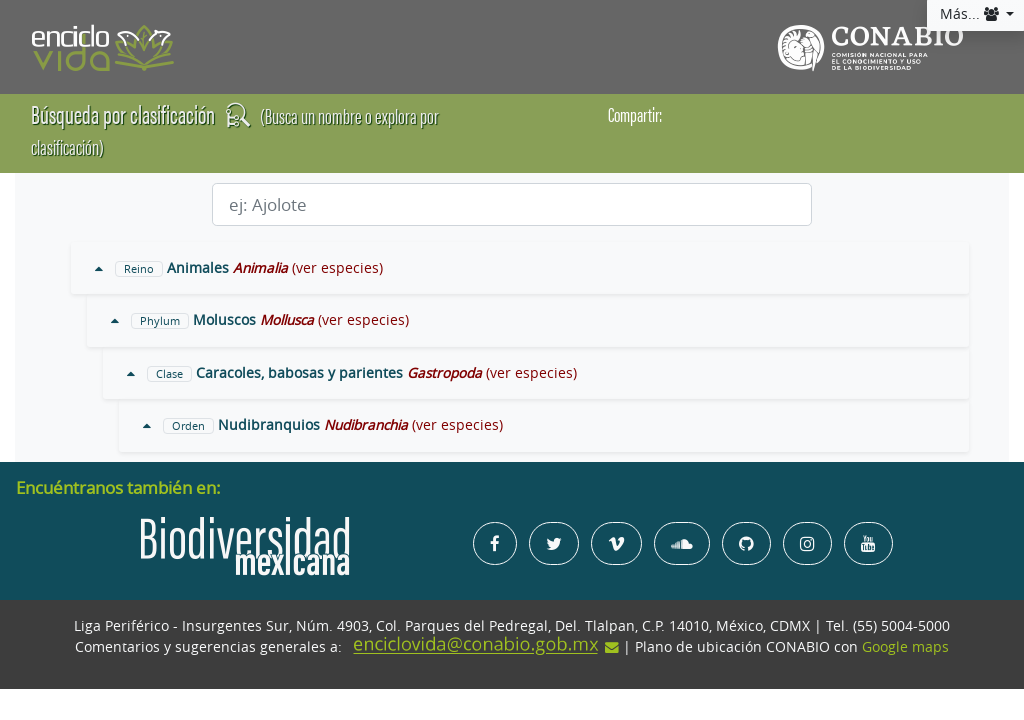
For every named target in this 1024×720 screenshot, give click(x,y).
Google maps (905, 647)
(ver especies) (337, 268)
